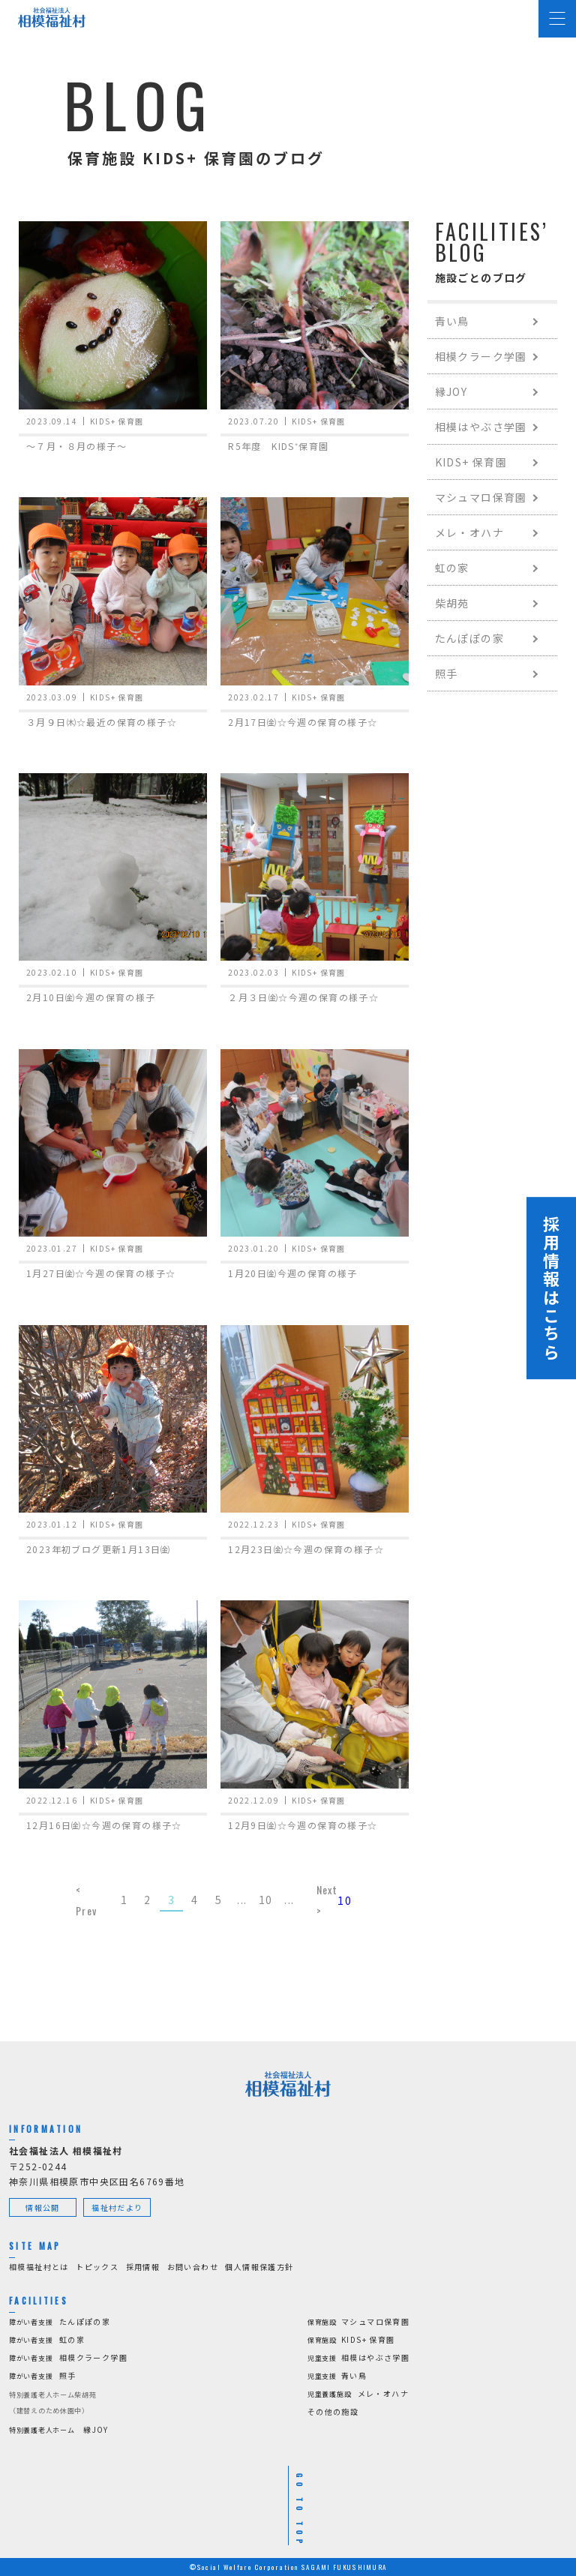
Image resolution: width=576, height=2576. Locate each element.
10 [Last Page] (345, 1900)
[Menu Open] (557, 18)
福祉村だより (117, 2207)
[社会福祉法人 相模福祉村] (52, 17)
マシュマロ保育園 (481, 497)
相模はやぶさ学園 (481, 426)
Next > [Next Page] (327, 1900)
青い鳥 (452, 320)
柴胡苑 (452, 602)
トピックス (97, 2266)
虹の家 (452, 567)
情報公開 (43, 2207)
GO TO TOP (299, 2510)
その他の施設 (333, 2411)
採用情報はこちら (551, 1288)
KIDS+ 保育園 (471, 461)
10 (266, 1899)
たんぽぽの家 (469, 638)
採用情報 (143, 2266)
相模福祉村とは (39, 2266)
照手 (446, 673)
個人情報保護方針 (259, 2266)
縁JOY (451, 391)
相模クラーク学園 (481, 356)
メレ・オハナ (469, 532)
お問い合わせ (192, 2266)
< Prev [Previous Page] (87, 1900)
